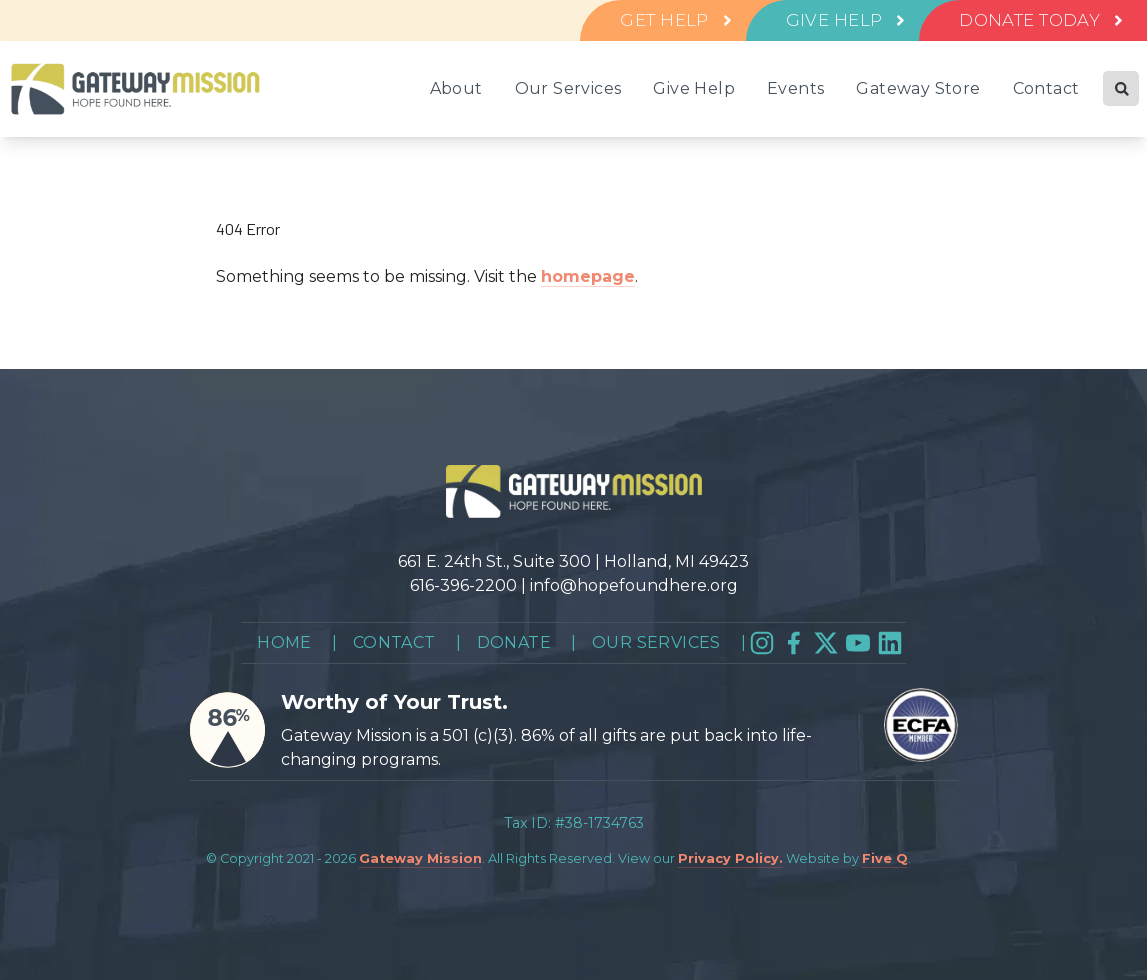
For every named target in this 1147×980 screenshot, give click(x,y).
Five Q (885, 858)
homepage (588, 276)
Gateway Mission (420, 858)
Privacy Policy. (730, 858)
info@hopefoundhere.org (634, 585)
